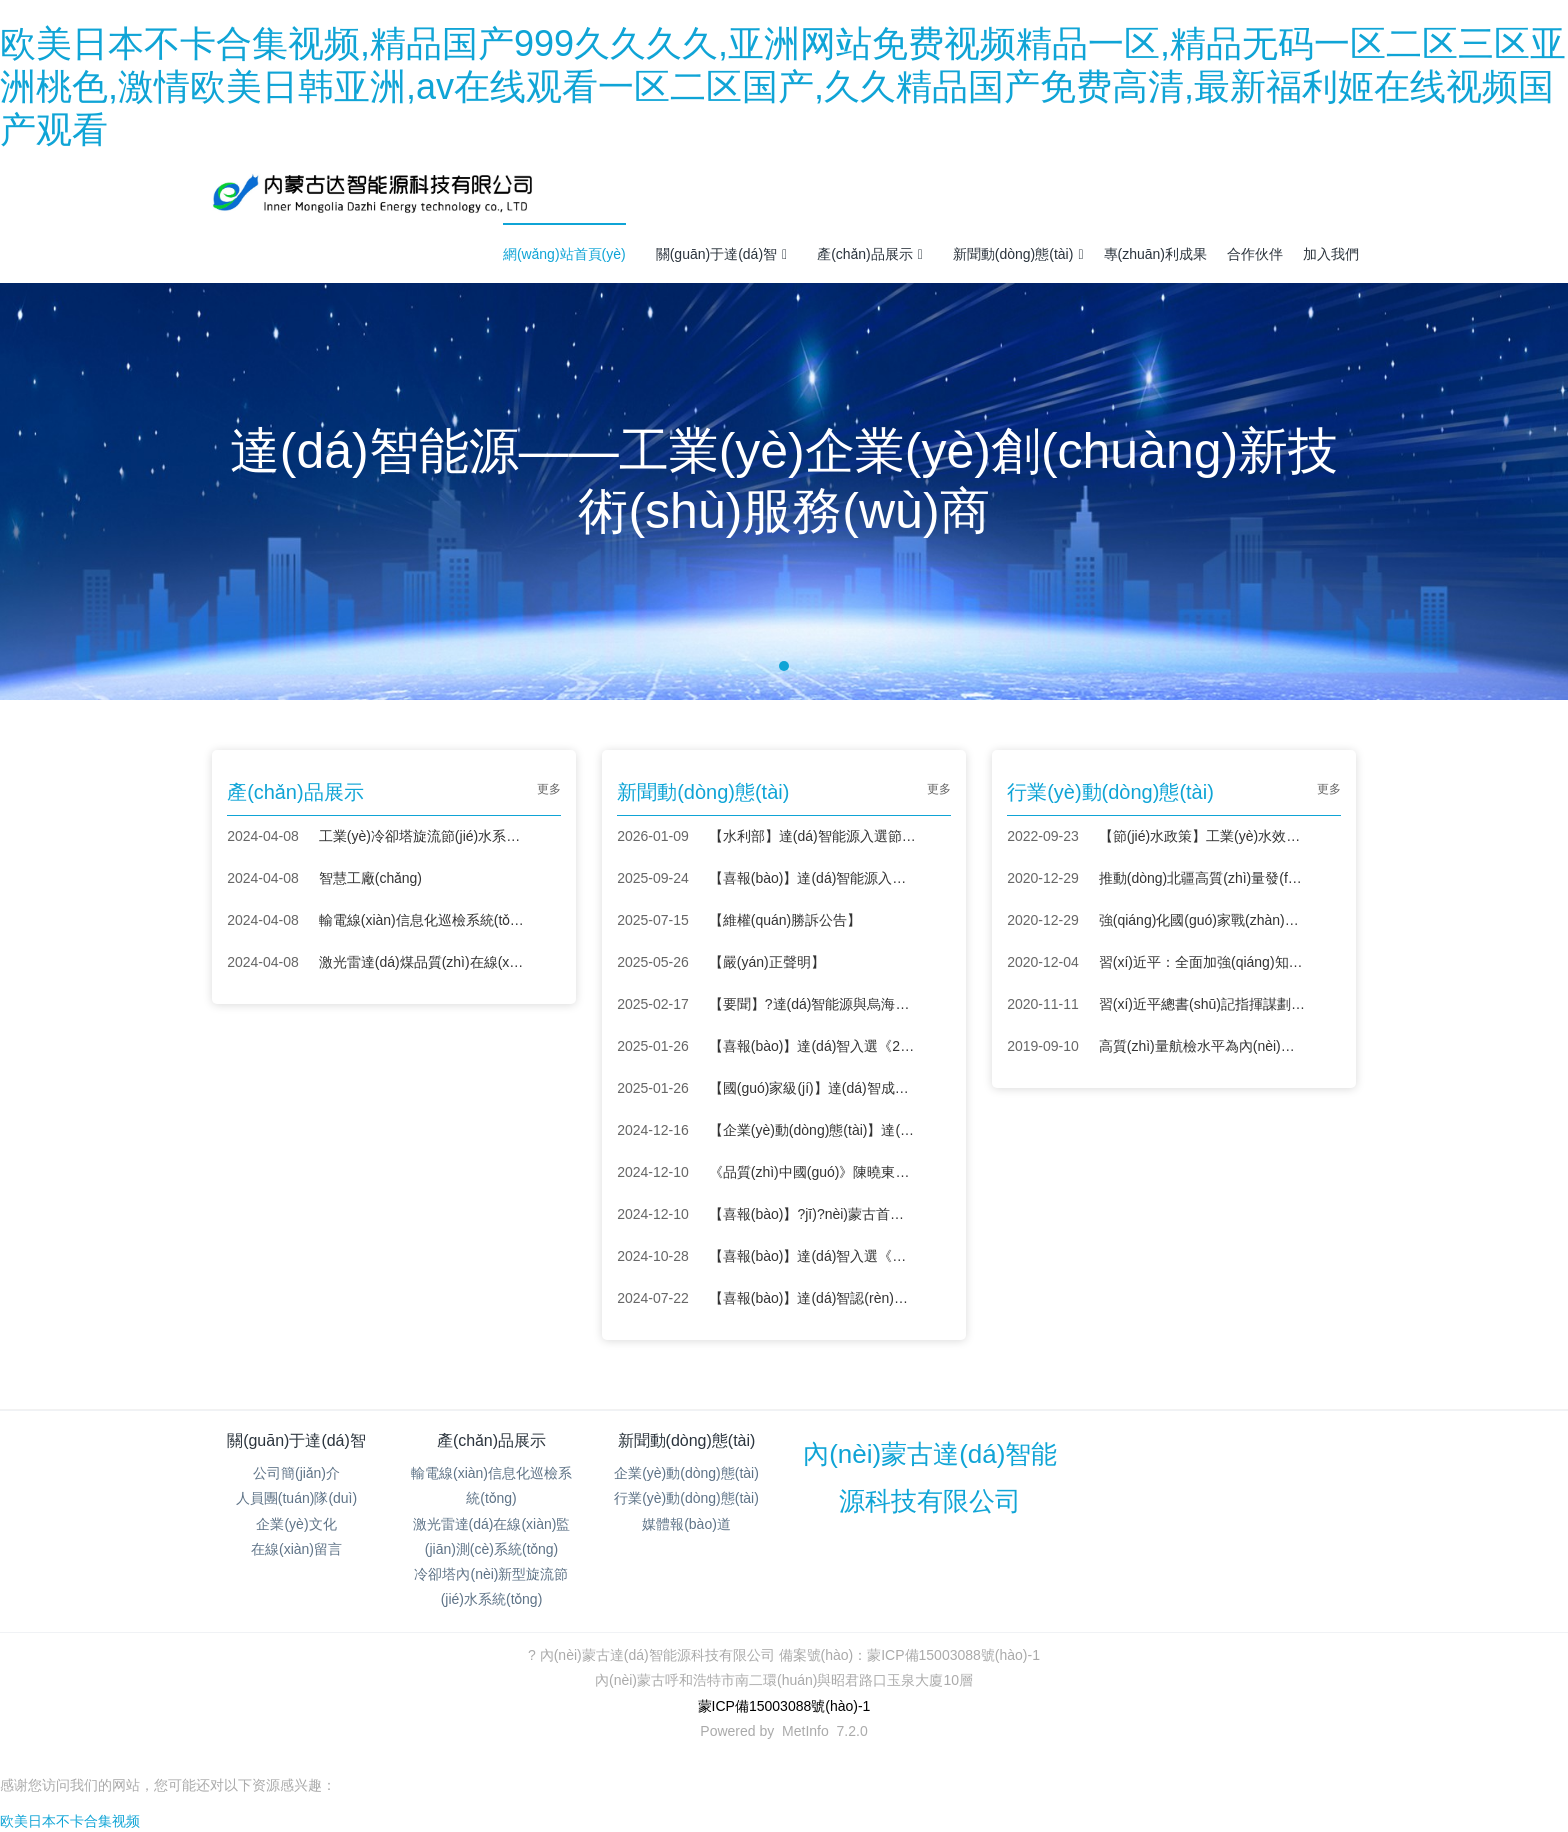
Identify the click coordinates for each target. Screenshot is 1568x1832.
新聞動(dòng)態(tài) (1018, 254)
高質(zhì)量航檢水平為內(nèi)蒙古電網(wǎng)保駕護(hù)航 (1202, 1046)
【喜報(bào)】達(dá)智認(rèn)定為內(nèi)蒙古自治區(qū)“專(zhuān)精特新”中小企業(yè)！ (812, 1298)
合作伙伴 (1255, 254)
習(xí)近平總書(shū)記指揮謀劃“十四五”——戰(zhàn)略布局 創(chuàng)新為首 (1202, 1004)
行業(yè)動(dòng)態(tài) (686, 1498)
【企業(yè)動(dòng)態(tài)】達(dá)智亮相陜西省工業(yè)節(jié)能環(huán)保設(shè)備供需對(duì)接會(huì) (812, 1130)
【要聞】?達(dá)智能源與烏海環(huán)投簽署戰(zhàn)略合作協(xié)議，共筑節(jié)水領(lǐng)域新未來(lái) (812, 1004)
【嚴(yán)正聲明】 (767, 962)
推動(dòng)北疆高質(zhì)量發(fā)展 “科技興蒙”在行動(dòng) (1202, 878)
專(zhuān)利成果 (1155, 254)
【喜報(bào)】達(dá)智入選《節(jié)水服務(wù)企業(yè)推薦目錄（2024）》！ (812, 1256)
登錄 (1283, 192)
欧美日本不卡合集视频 (70, 1821)
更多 (549, 789)
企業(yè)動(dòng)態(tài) (686, 1473)
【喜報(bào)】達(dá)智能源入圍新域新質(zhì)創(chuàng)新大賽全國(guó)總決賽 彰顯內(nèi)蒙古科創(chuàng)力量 (812, 878)
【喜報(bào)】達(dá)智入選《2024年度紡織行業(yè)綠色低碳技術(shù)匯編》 (812, 1046)
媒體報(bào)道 (686, 1524)
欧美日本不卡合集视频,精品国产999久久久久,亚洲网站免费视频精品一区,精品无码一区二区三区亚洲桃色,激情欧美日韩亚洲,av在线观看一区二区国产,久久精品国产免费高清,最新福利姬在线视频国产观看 (783, 86)
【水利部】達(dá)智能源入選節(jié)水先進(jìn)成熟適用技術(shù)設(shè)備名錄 (812, 836)
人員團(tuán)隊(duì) (296, 1498)
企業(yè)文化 (296, 1524)
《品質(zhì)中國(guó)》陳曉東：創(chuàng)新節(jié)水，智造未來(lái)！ (812, 1172)
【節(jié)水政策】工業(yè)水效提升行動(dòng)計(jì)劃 (1202, 836)
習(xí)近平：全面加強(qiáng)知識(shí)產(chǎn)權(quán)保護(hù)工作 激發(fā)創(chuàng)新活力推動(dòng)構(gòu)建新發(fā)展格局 (1202, 962)
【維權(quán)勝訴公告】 (785, 920)
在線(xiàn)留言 (296, 1549)
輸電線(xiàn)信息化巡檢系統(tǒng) (422, 920)
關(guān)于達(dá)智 (722, 254)
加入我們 (1331, 254)
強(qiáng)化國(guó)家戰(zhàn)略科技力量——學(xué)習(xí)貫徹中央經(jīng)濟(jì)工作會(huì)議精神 (1202, 920)
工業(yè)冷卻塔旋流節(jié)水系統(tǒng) (422, 836)
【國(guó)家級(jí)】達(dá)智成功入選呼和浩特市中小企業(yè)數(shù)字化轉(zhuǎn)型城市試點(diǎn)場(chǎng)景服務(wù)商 (812, 1088)
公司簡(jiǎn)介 (296, 1473)
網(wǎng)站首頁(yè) (564, 254)
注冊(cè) (1338, 192)
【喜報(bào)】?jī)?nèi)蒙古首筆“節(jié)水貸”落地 (812, 1214)
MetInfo (805, 1731)
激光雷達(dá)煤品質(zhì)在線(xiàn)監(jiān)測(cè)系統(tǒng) (422, 962)
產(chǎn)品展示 (870, 254)
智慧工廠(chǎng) (370, 878)
